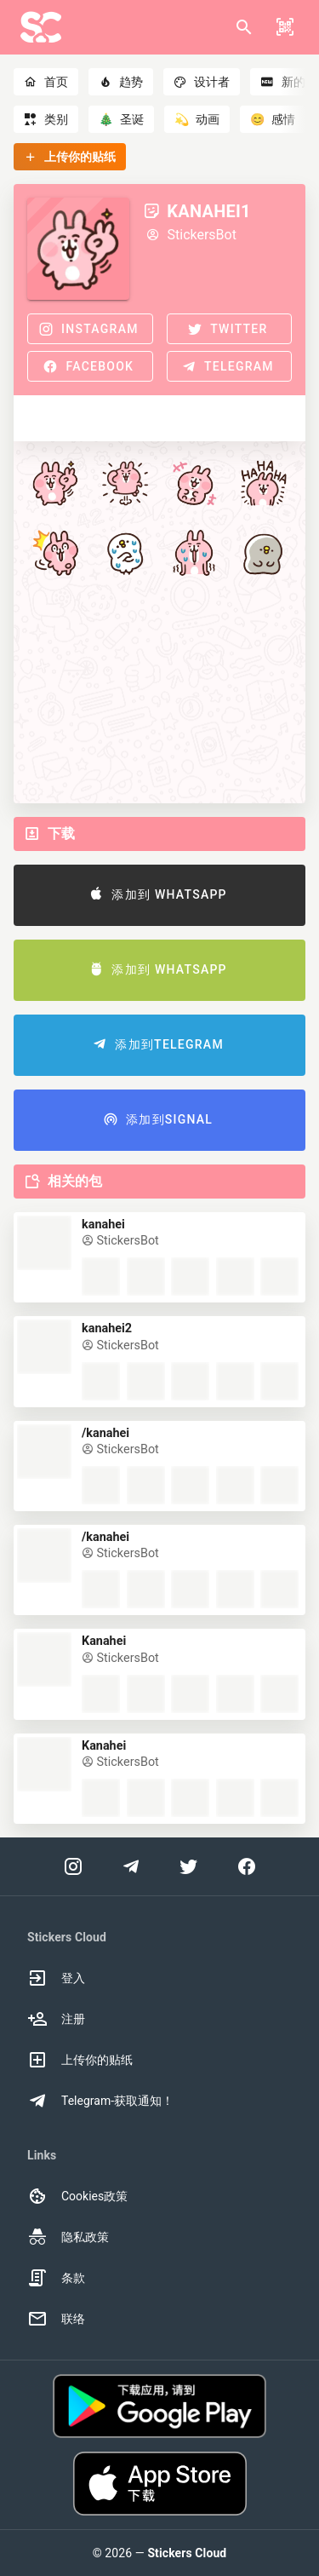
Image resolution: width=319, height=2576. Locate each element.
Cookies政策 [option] (77, 2196)
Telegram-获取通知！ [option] (100, 2100)
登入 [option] (56, 1978)
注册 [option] (56, 2019)
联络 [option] (56, 2319)
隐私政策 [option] (68, 2237)
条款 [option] (56, 2278)
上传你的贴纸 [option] (80, 2060)
